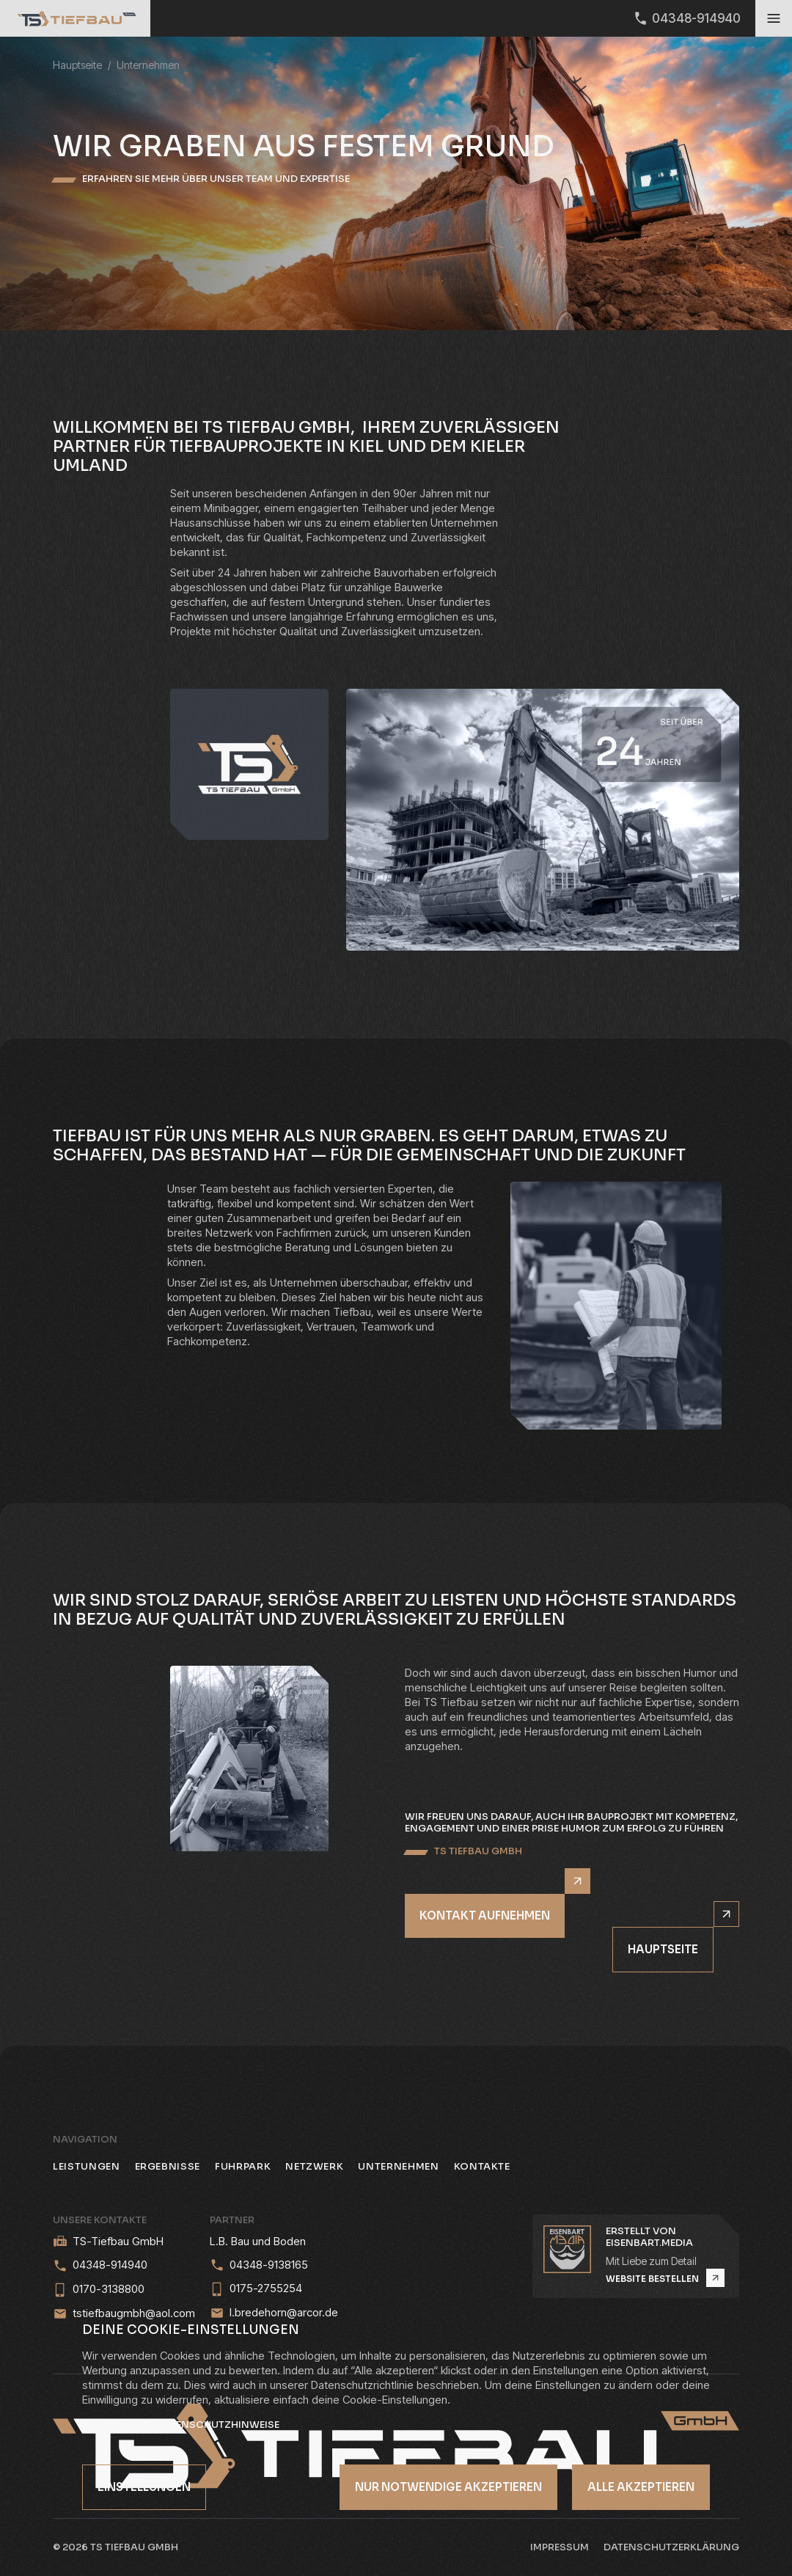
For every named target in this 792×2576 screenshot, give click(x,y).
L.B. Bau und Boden (258, 2241)
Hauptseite (77, 65)
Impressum (559, 2547)
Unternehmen (398, 2166)
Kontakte (482, 2166)
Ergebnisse (168, 2166)
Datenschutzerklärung (671, 2547)
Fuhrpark (243, 2166)
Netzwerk (314, 2166)
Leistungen (86, 2166)
